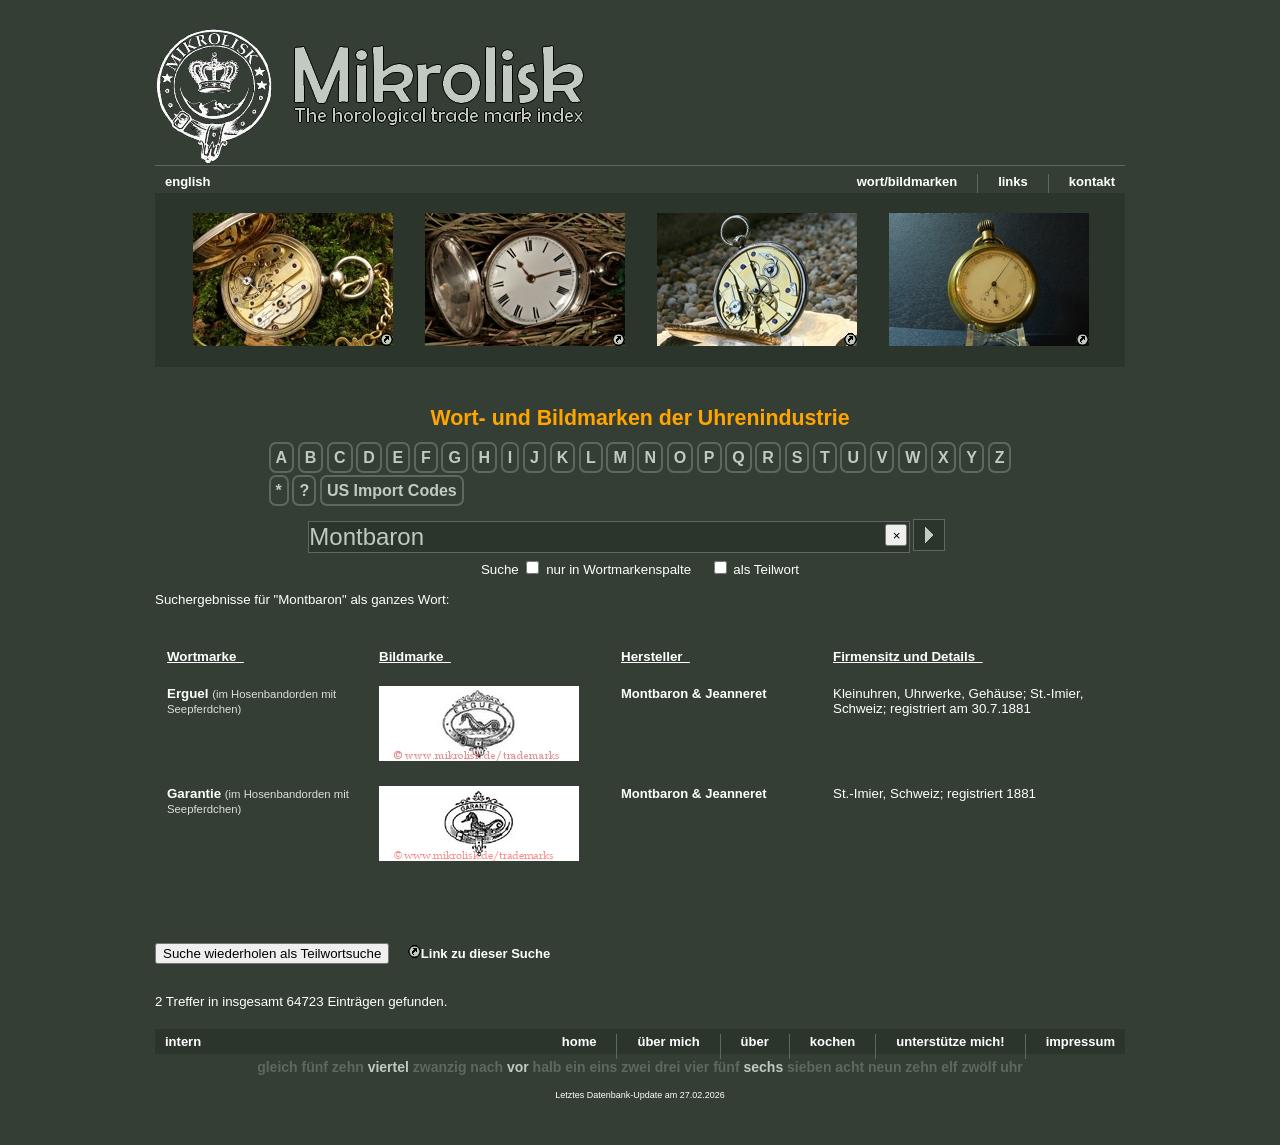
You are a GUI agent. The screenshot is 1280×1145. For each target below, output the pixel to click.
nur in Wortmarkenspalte (618, 569)
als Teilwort (766, 569)
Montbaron (654, 693)
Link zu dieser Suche (479, 953)
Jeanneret (735, 693)
